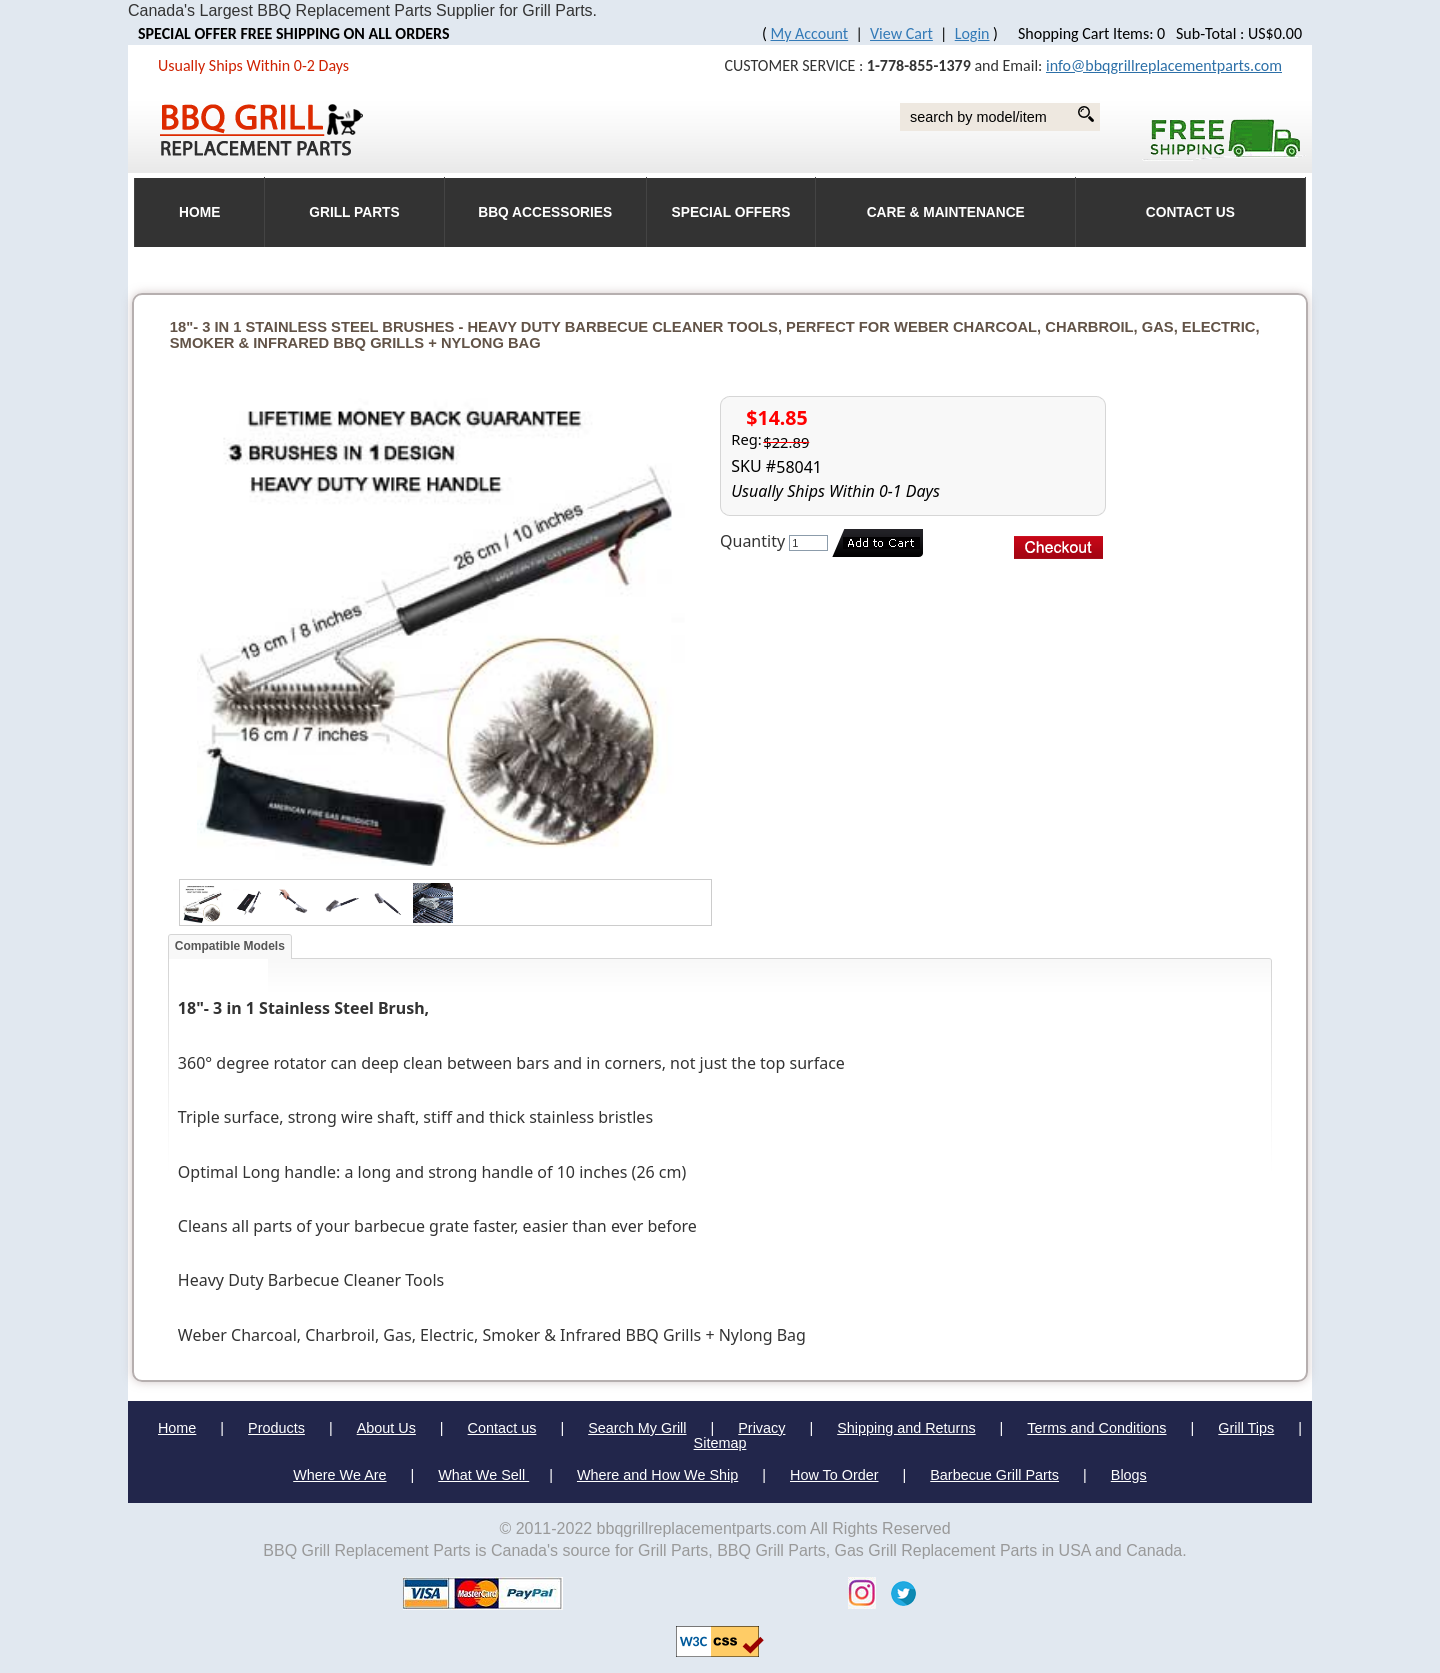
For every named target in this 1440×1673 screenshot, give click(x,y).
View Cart (901, 33)
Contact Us (1190, 212)
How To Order (834, 1475)
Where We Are (339, 1475)
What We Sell (483, 1475)
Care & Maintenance (946, 212)
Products (276, 1428)
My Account (810, 33)
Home (177, 1428)
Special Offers (731, 212)
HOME (199, 212)
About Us (386, 1428)
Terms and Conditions (1096, 1428)
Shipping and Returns (906, 1428)
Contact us (502, 1428)
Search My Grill (637, 1428)
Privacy (761, 1428)
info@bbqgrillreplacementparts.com (1164, 65)
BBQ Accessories (545, 212)
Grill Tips (1246, 1428)
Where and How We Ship (657, 1475)
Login (972, 33)
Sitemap (720, 1443)
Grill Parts (354, 212)
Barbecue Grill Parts (994, 1475)
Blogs (1129, 1475)
